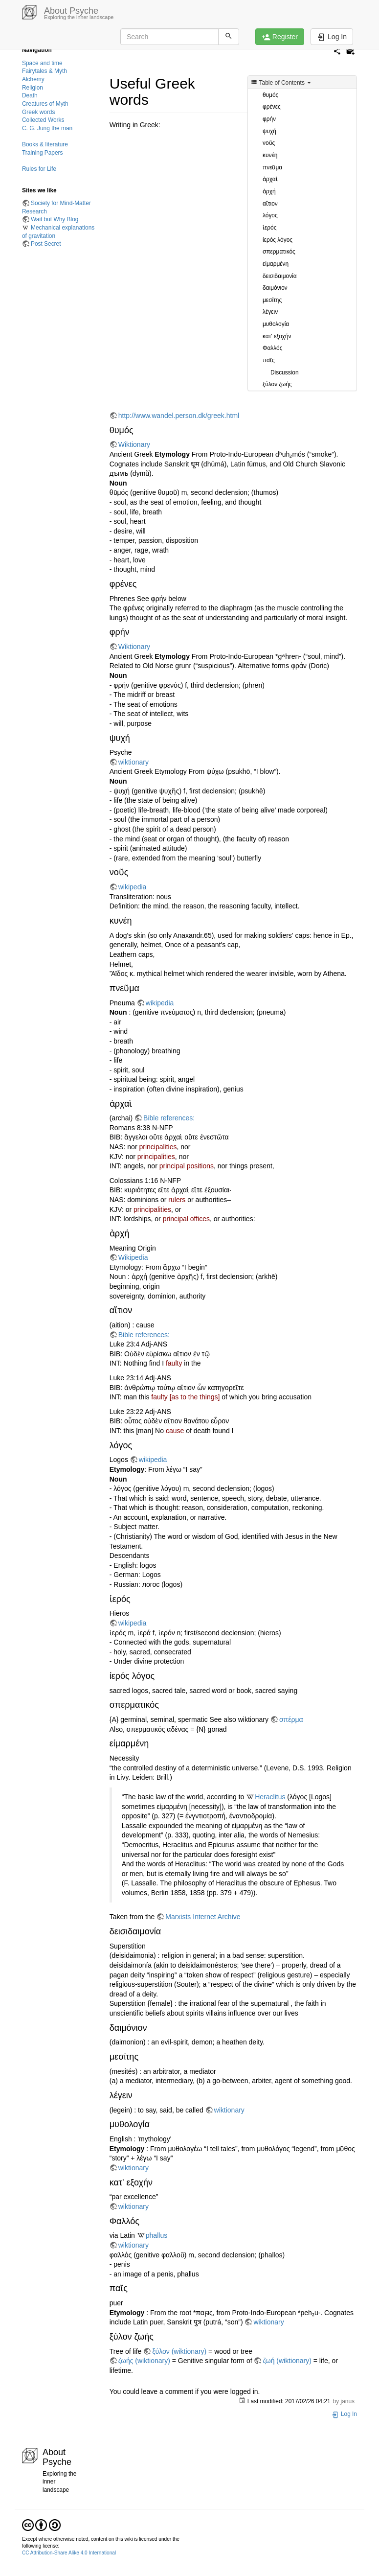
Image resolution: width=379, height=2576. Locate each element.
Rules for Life (39, 168)
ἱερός (269, 227)
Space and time (42, 63)
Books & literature (45, 144)
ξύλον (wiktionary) (179, 2351)
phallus (156, 2235)
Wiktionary (134, 444)
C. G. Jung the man (47, 128)
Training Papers (42, 152)
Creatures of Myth (45, 103)
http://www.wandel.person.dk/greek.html (178, 415)
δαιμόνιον (275, 287)
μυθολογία (276, 324)
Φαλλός (272, 348)
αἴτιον (270, 203)
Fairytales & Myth (44, 71)
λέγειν (270, 311)
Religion (32, 87)
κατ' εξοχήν (277, 336)
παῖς (269, 360)
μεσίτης (272, 300)
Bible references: (169, 1118)
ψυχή (269, 131)
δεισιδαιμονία (280, 276)
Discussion (284, 372)
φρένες (272, 106)
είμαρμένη (276, 263)
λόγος (270, 215)
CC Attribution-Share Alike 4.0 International (69, 2552)
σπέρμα (291, 1719)
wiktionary (133, 762)
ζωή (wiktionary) (287, 2361)
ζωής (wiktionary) (144, 2361)
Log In (344, 2414)
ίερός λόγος (277, 239)
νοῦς (269, 142)
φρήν (269, 119)
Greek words (38, 112)
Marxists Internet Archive (202, 1917)
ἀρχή (269, 191)
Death (30, 95)
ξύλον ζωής (277, 384)
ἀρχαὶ (270, 179)
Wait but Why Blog (54, 219)
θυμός (270, 95)
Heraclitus (270, 1797)
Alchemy (33, 79)
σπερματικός (279, 251)
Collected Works (43, 119)
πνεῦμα (272, 167)
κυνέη (270, 155)
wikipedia (132, 887)
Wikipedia (133, 1257)
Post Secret (46, 243)
